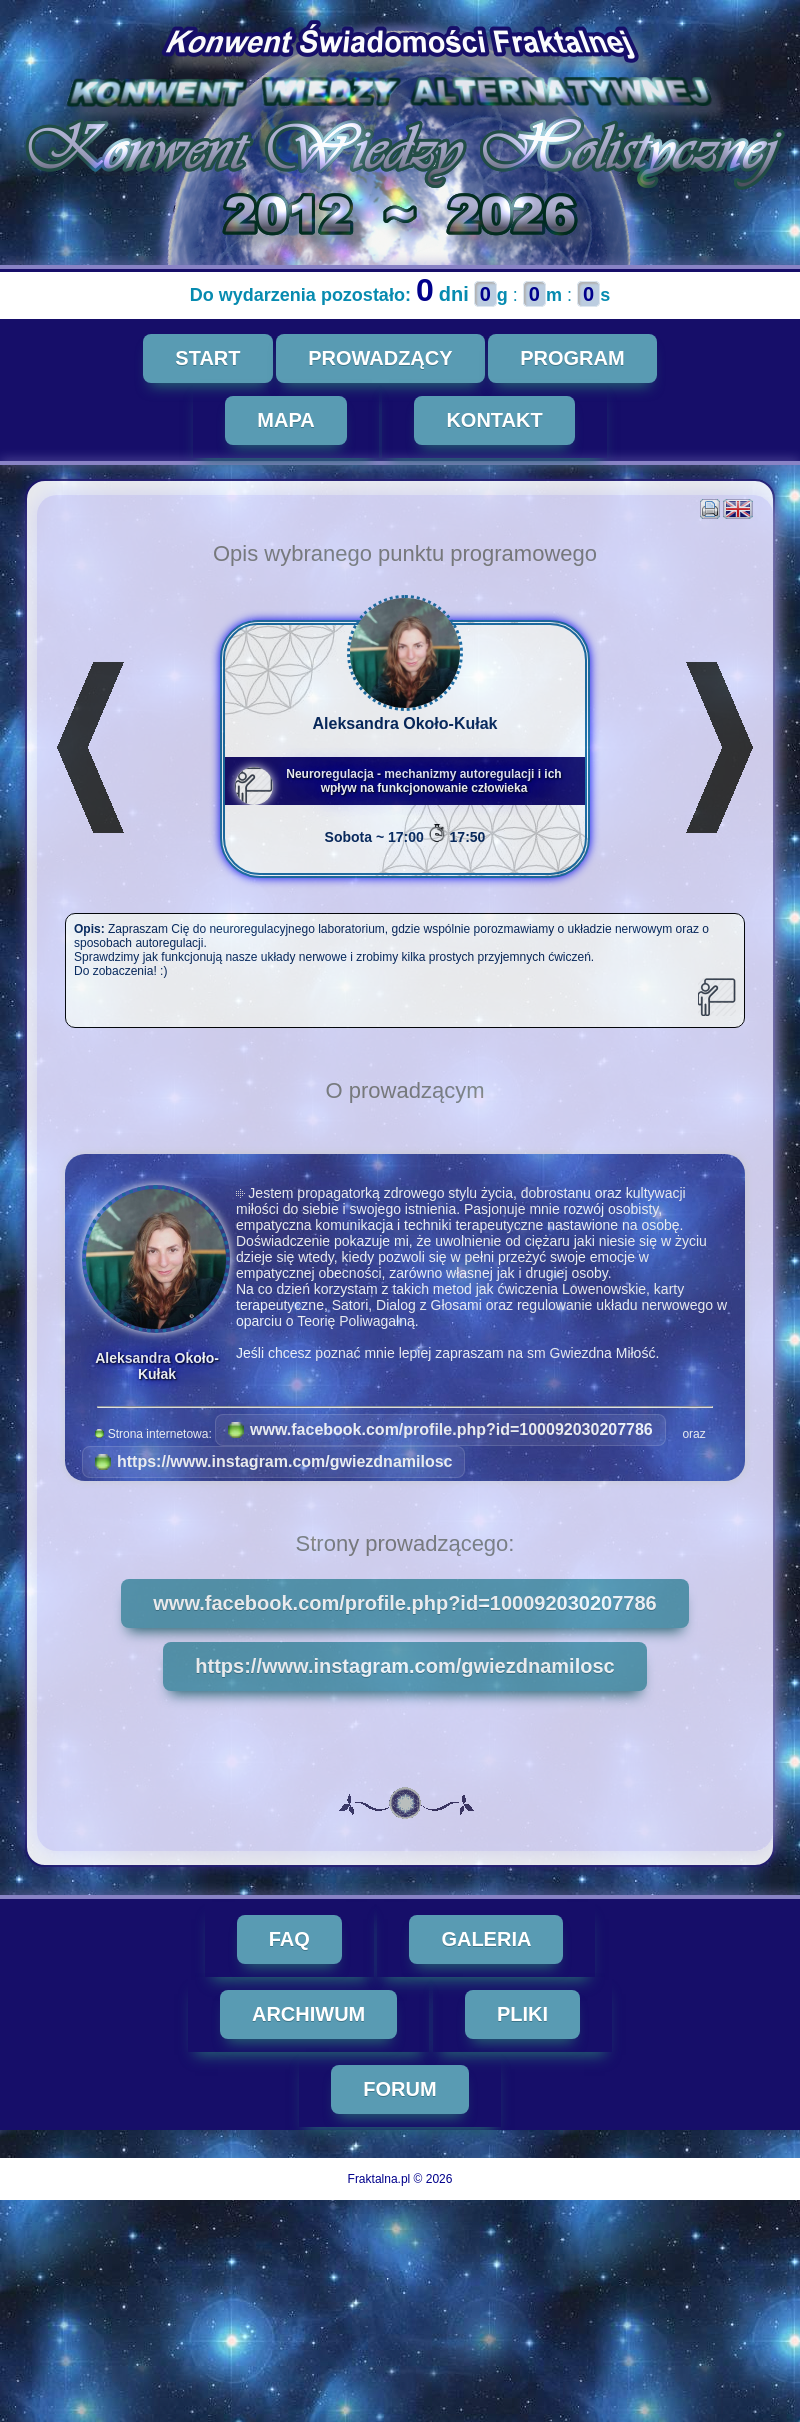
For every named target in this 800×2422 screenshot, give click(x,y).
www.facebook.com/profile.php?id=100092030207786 (440, 1429)
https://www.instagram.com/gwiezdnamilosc (273, 1461)
